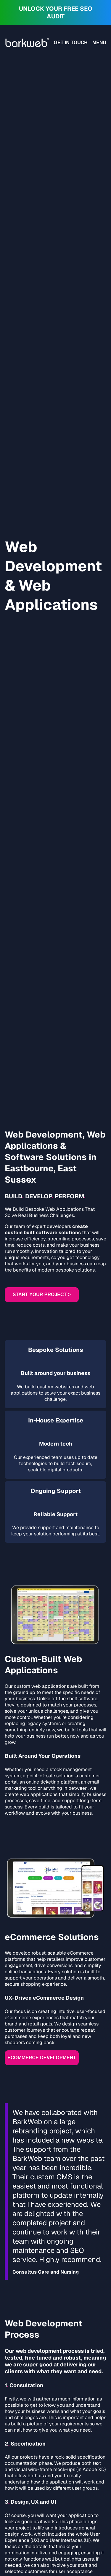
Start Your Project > (42, 1294)
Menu (99, 42)
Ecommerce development (41, 2057)
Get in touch (71, 42)
